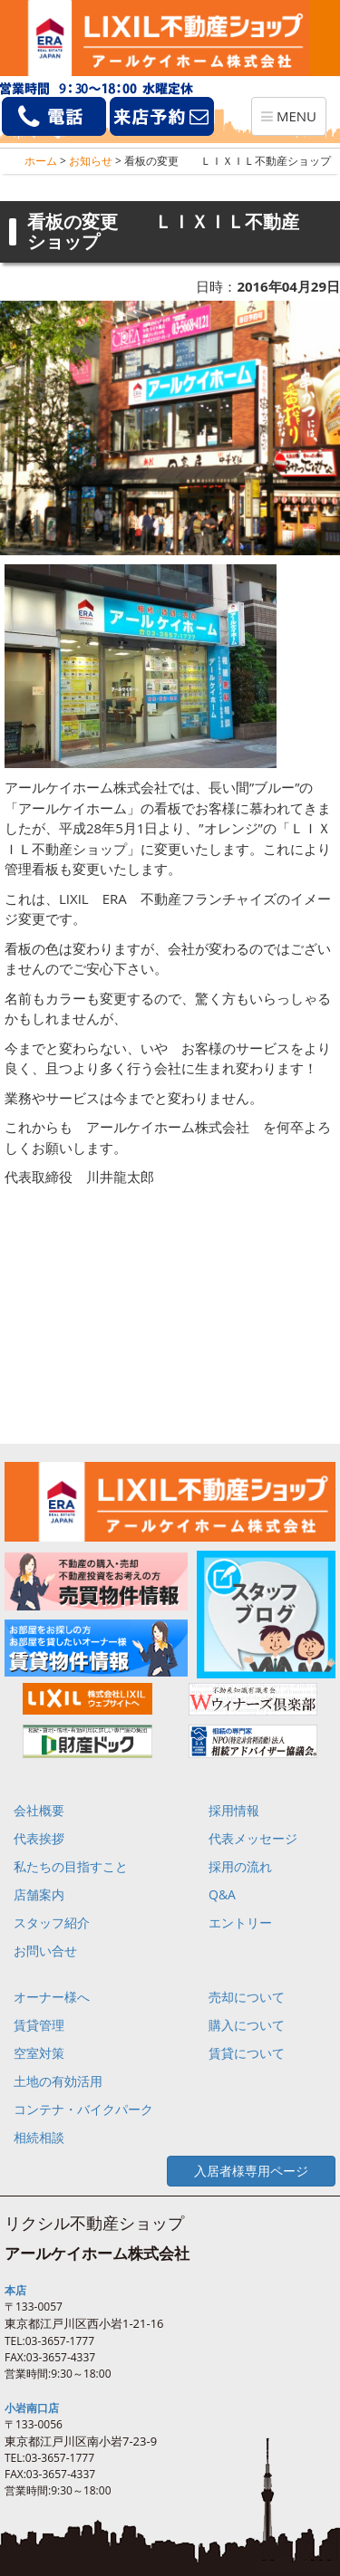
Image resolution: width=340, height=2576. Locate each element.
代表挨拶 (39, 1838)
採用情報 (234, 1810)
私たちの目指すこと (71, 1866)
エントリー (240, 1922)
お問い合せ (45, 1950)
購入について (247, 2024)
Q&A (222, 1894)
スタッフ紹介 (52, 1922)
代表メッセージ (253, 1838)
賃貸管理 (39, 2024)
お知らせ (90, 160)
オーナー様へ (52, 1996)
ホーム (40, 160)
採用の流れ (240, 1866)
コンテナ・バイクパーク (83, 2109)
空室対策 (39, 2053)
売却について (247, 1996)
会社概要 (39, 1810)
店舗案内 (39, 1894)
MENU (293, 120)
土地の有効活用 (58, 2081)
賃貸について (247, 2053)
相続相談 (39, 2137)
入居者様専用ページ (251, 2170)
